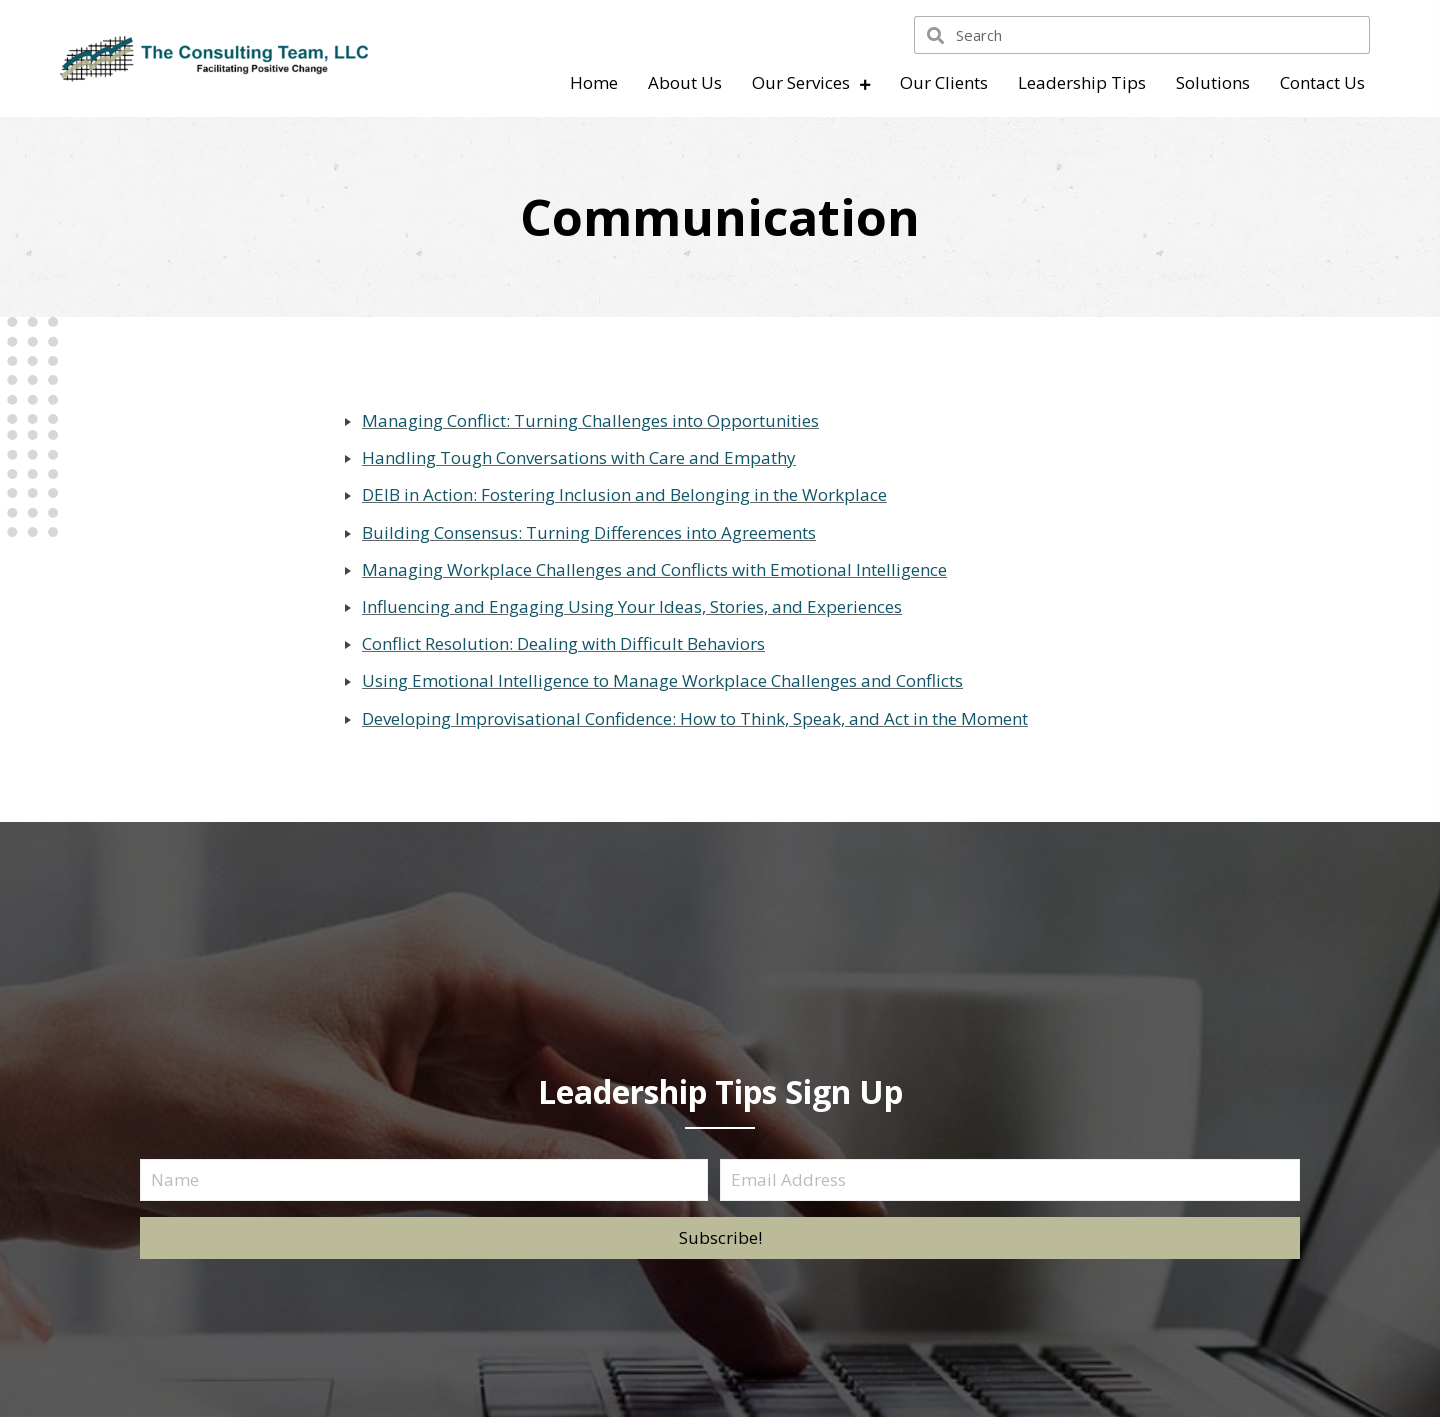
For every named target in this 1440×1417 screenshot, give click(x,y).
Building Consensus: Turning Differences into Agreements (589, 532)
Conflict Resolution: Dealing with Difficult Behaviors (563, 643)
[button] (720, 1238)
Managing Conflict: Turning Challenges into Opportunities (590, 420)
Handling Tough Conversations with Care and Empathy (579, 457)
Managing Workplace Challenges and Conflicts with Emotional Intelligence (654, 569)
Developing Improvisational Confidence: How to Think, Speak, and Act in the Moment (695, 718)
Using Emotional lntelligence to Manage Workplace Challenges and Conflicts (662, 680)
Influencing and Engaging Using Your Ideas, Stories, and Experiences (632, 606)
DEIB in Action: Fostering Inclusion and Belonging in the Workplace (624, 494)
